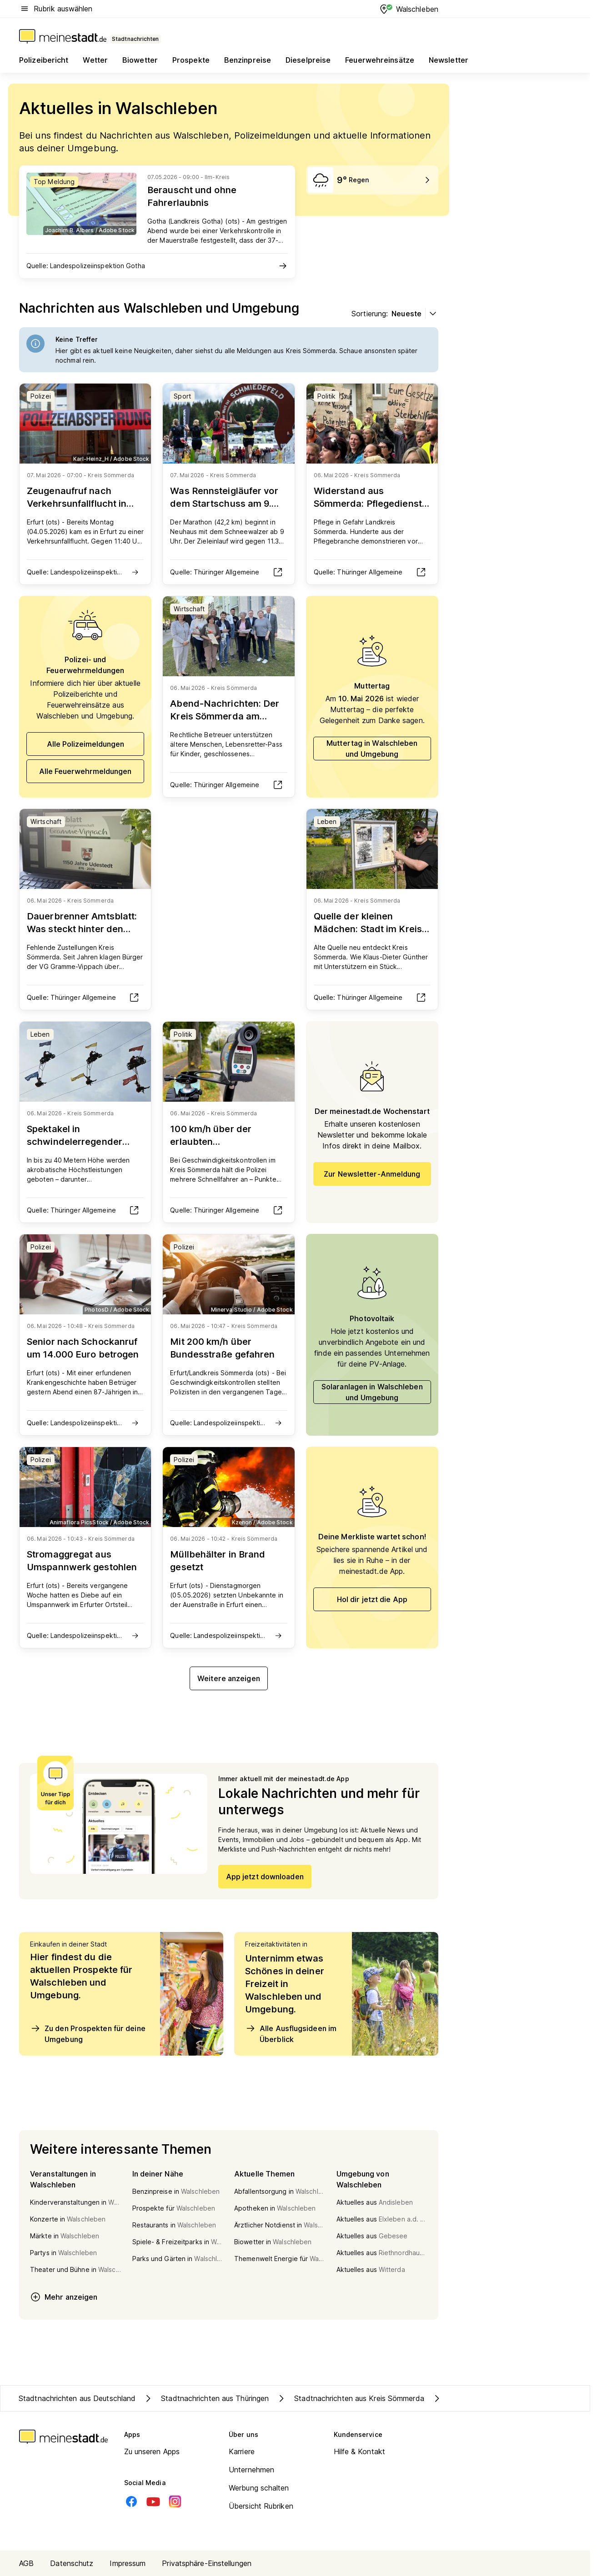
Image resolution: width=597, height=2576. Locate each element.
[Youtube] (153, 2501)
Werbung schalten (259, 2487)
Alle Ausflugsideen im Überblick (290, 2033)
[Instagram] (175, 2501)
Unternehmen (251, 2469)
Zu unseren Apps (152, 2451)
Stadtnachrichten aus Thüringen (206, 2398)
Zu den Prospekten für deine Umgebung (87, 2033)
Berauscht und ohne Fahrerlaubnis (191, 196)
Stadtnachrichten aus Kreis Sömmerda (350, 2398)
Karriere (242, 2451)
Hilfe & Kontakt (360, 2451)
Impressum (127, 2563)
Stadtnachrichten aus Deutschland (77, 2398)
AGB (26, 2563)
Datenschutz (71, 2563)
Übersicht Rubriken (261, 2506)
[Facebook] (131, 2501)
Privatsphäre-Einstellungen (206, 2563)
